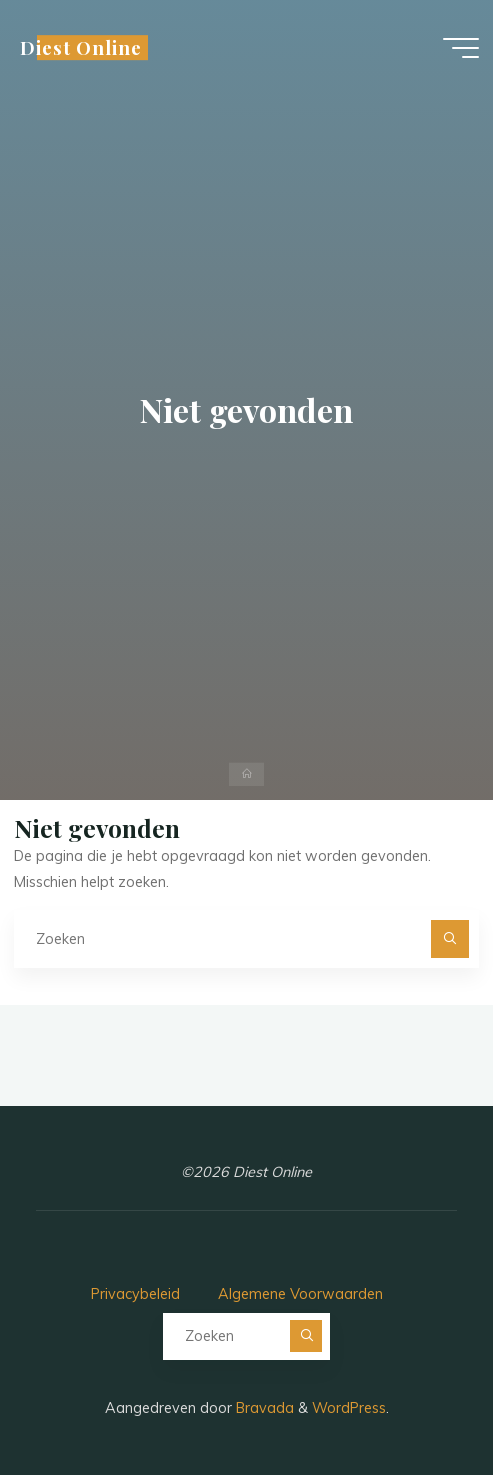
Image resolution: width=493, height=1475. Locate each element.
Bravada (263, 1408)
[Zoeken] (449, 938)
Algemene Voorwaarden (300, 1294)
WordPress (349, 1408)
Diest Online (80, 47)
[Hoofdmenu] (461, 48)
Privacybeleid (135, 1294)
